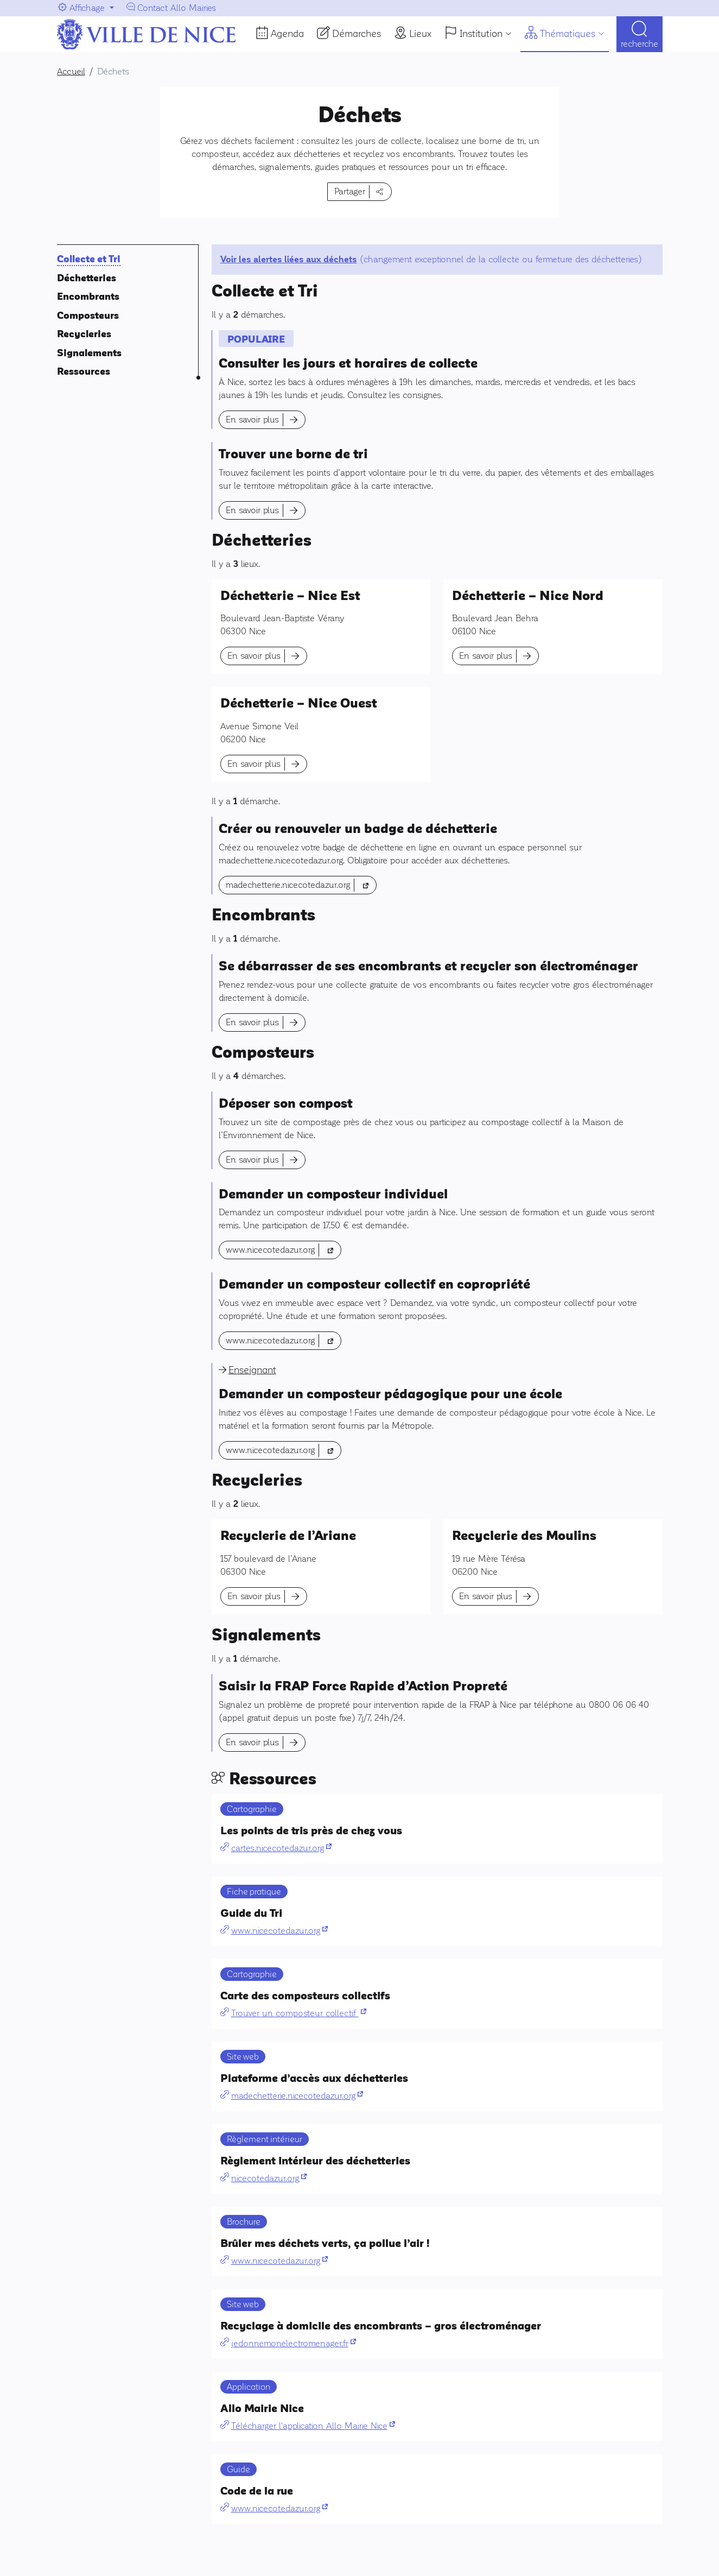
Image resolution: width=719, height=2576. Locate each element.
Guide (238, 2469)
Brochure (243, 2221)
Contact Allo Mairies (176, 7)
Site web (243, 2056)
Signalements (89, 353)
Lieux (420, 33)
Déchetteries (86, 278)
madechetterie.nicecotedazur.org (301, 883)
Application (248, 2386)
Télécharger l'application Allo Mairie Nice (313, 2425)
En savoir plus (252, 419)
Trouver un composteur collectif (298, 2013)
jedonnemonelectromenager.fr (293, 2343)
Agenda (287, 33)
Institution (481, 33)
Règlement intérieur (264, 2139)
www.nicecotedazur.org (283, 1248)
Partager (349, 191)
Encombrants (88, 296)
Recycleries (84, 334)
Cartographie (252, 1809)
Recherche (639, 43)
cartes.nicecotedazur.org (281, 1848)
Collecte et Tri (88, 259)
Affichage (87, 7)
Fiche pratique (254, 1891)
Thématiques (567, 33)
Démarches (356, 33)
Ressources (83, 371)
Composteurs (88, 315)
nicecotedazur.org (269, 2178)
